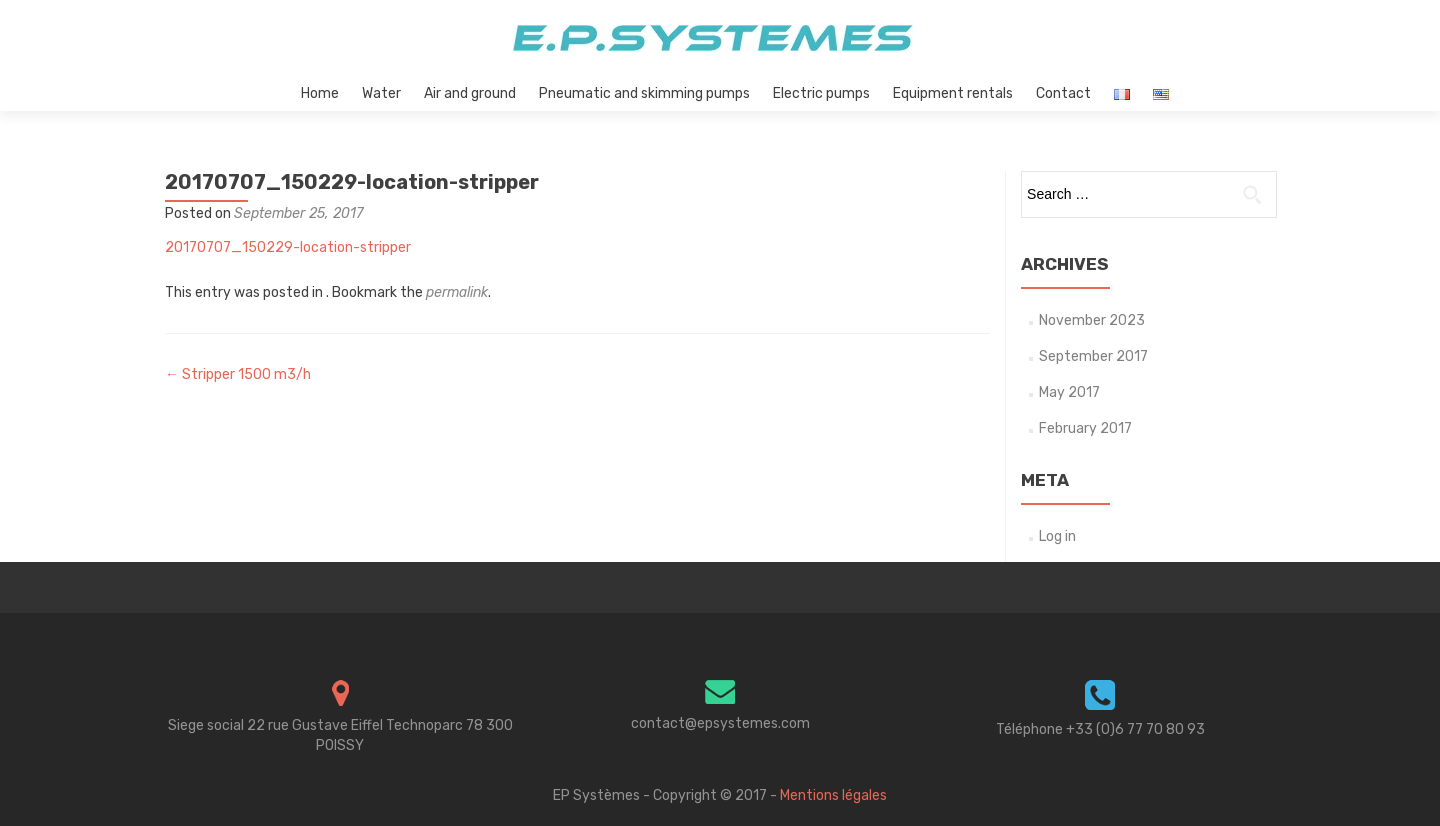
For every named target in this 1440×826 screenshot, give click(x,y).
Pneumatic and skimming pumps (644, 93)
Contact (1063, 93)
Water (381, 93)
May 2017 (1069, 392)
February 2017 (1085, 428)
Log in (1057, 536)
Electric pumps (821, 93)
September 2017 (1093, 356)
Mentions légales (833, 795)
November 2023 (1092, 320)
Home (320, 93)
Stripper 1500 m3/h (238, 374)
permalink (457, 292)
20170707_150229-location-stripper (288, 247)
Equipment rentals (953, 93)
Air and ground (470, 93)
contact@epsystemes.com (720, 723)
